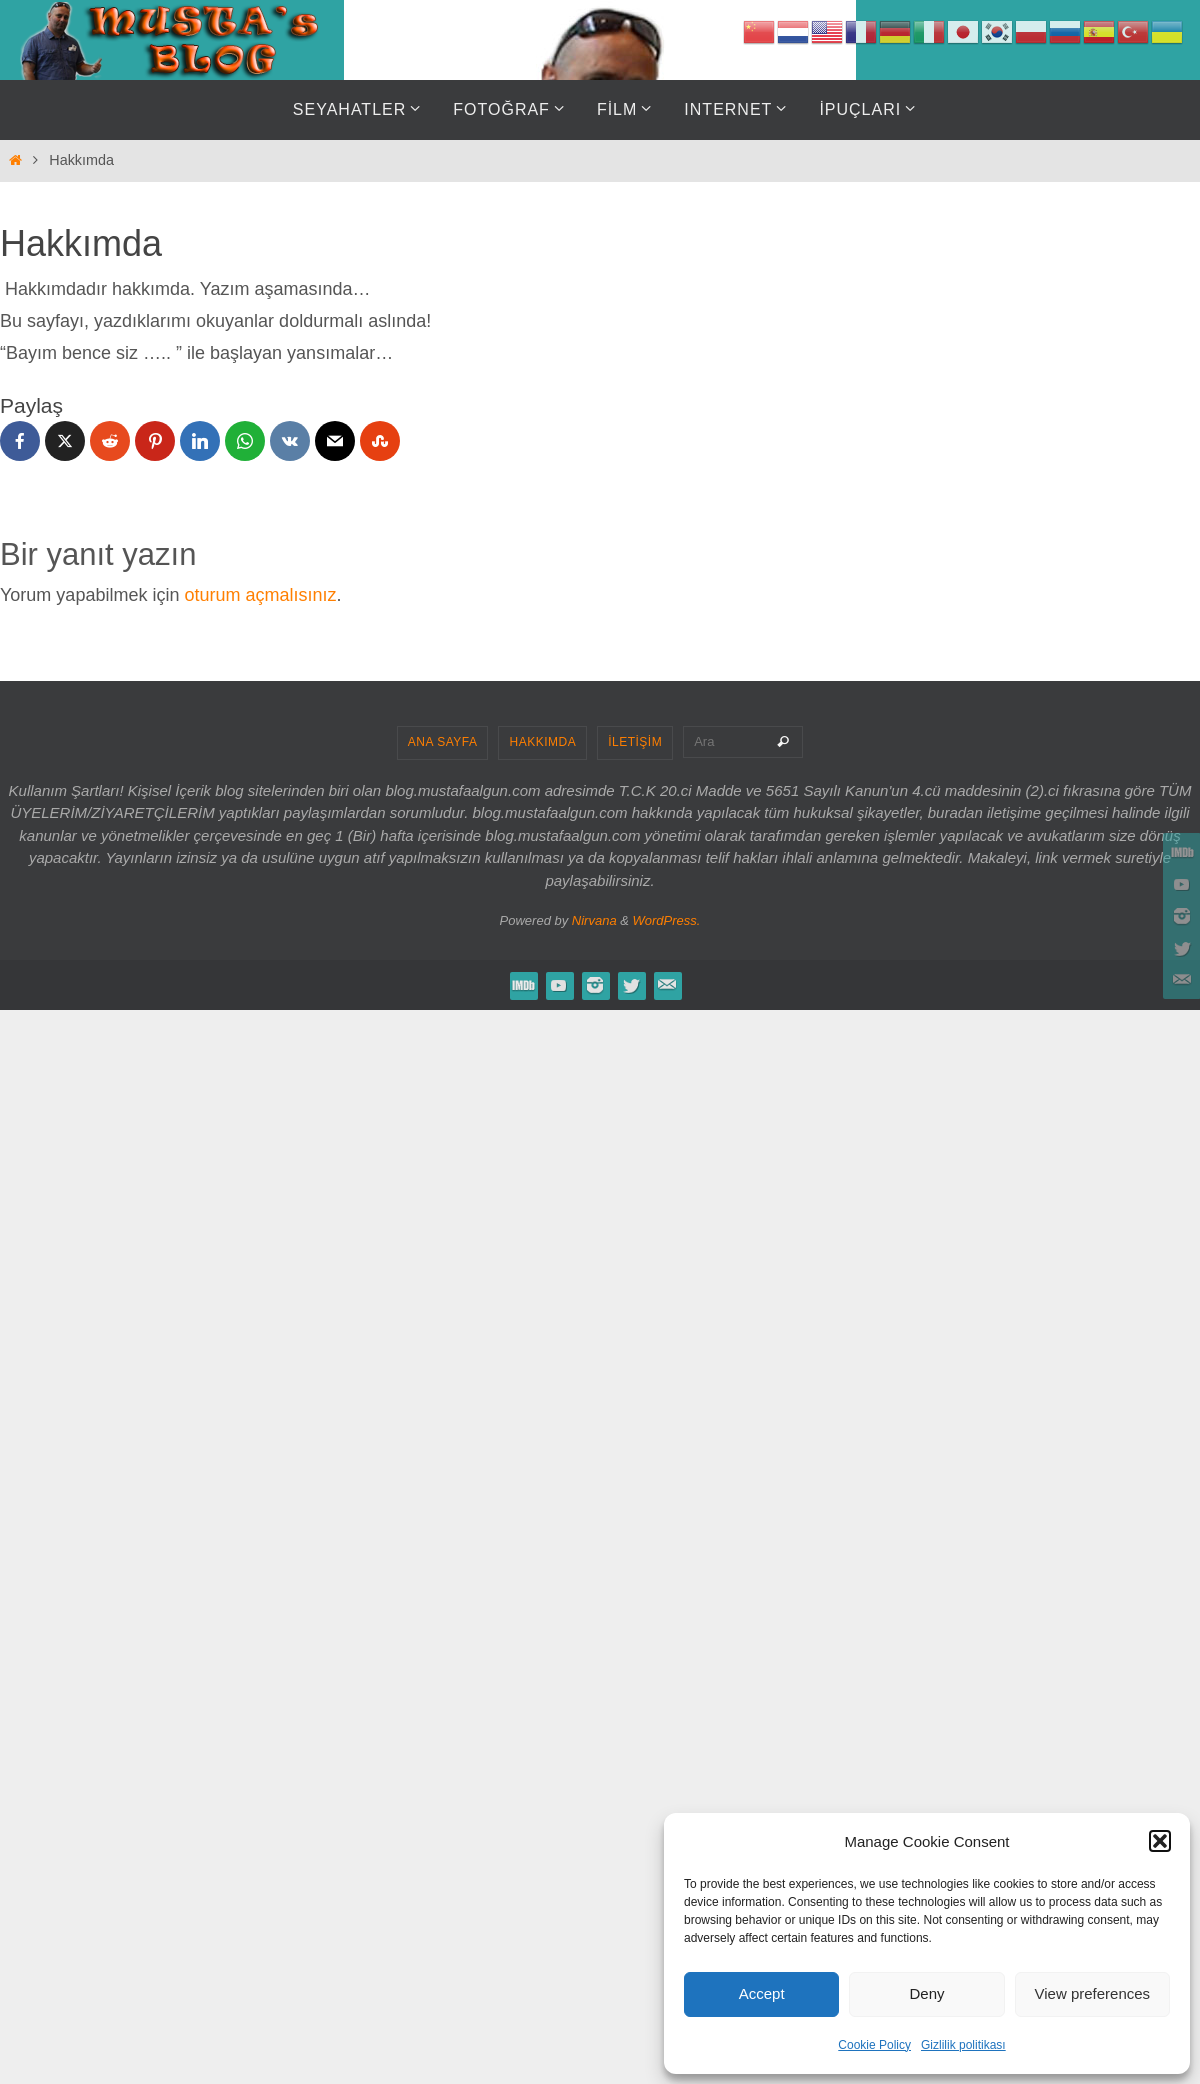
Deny (926, 1993)
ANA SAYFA (443, 742)
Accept (762, 1993)
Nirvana (594, 920)
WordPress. (667, 920)
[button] (1160, 1841)
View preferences (1093, 1993)
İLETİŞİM (635, 742)
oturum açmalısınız (260, 595)
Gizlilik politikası (963, 2045)
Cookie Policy (874, 2045)
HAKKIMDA (542, 742)
